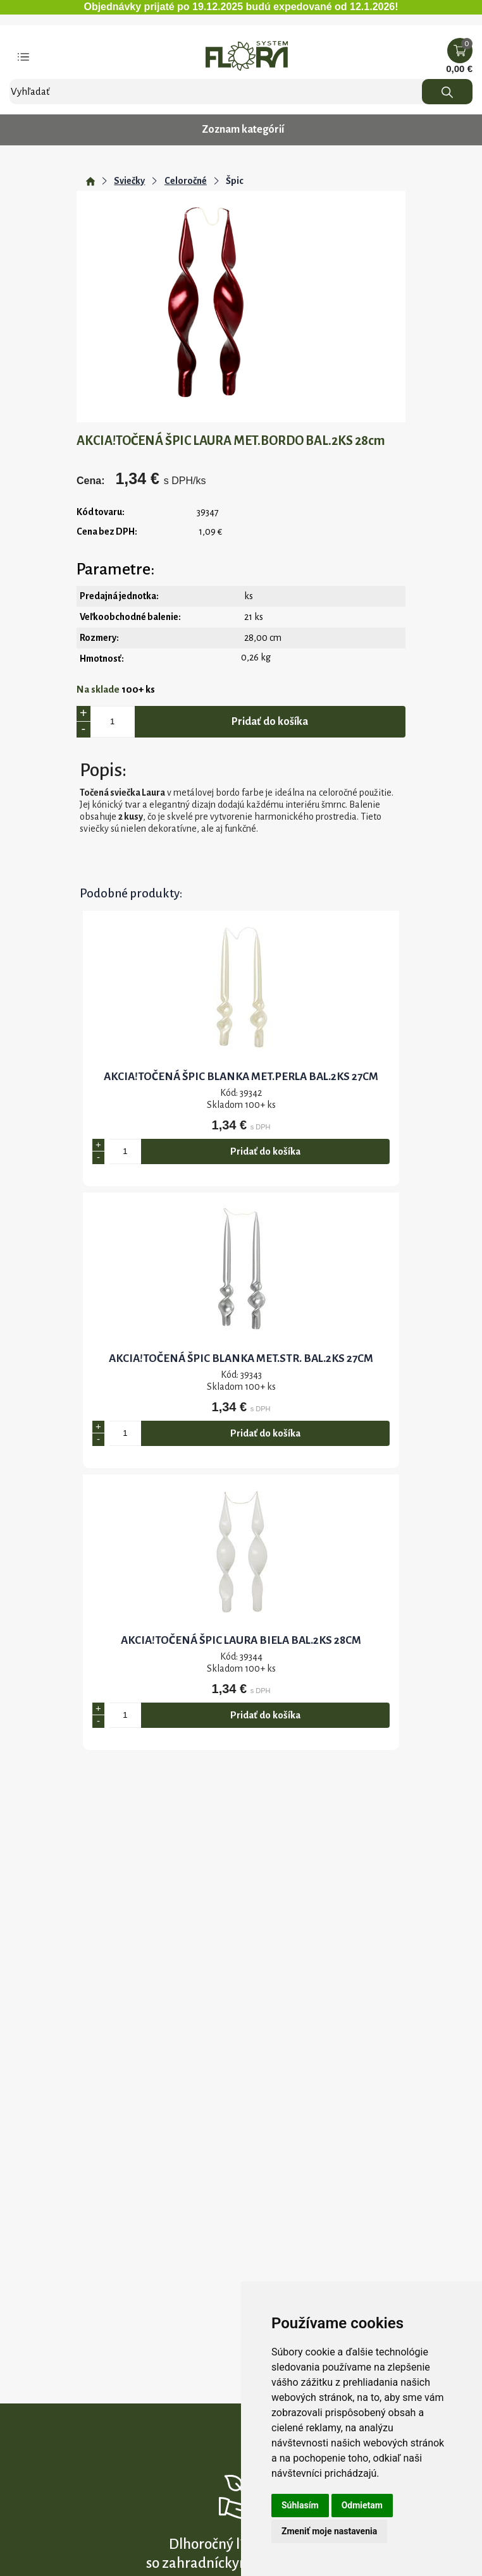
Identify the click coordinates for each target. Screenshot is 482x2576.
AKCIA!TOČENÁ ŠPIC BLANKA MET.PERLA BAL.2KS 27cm (241, 1077)
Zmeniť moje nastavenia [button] (329, 2531)
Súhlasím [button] (300, 2505)
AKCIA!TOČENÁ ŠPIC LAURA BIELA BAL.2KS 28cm (241, 1640)
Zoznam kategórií (243, 129)
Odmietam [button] (362, 2505)
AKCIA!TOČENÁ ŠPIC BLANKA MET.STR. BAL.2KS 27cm (241, 1358)
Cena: (90, 480)
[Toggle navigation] (23, 56)
